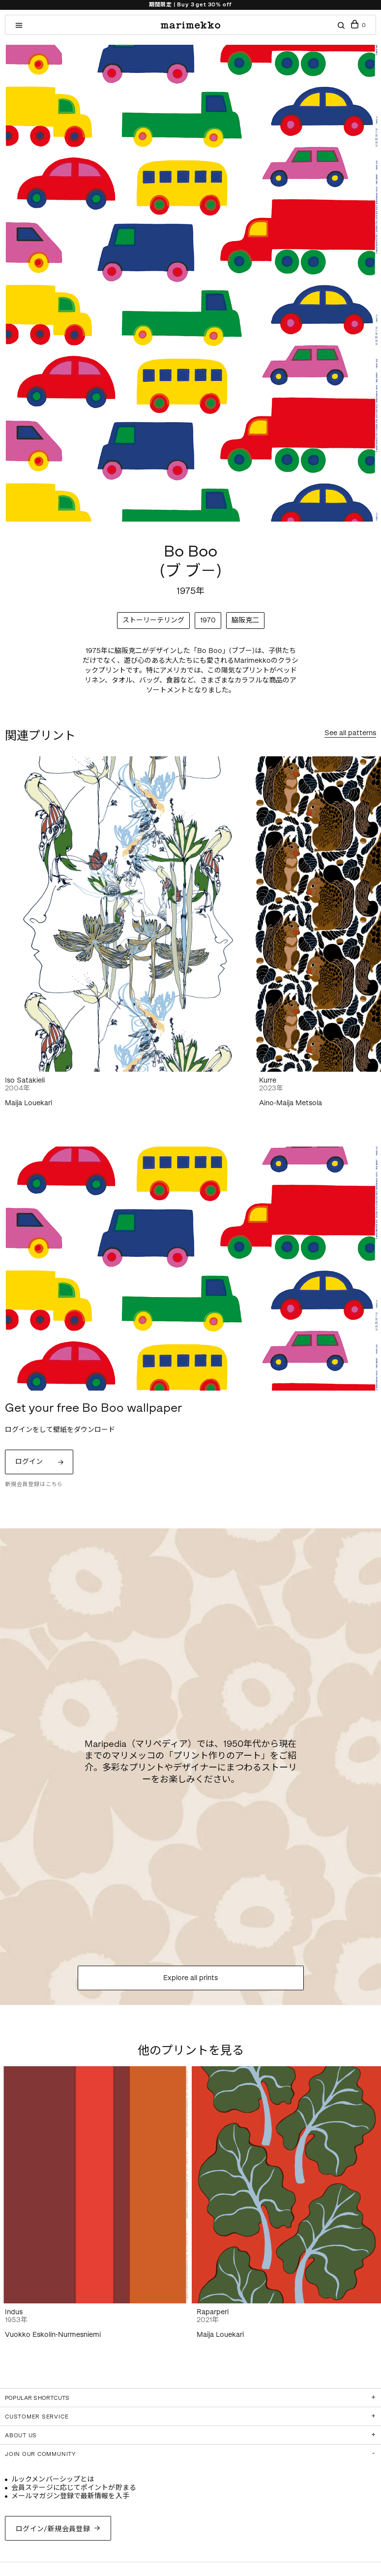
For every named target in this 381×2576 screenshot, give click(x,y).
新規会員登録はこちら (34, 1484)
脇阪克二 (245, 620)
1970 (208, 620)
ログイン (29, 1462)
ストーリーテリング (153, 620)
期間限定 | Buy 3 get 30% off (190, 4)
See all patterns (350, 733)
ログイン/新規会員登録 (53, 2529)
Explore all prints (190, 1978)
